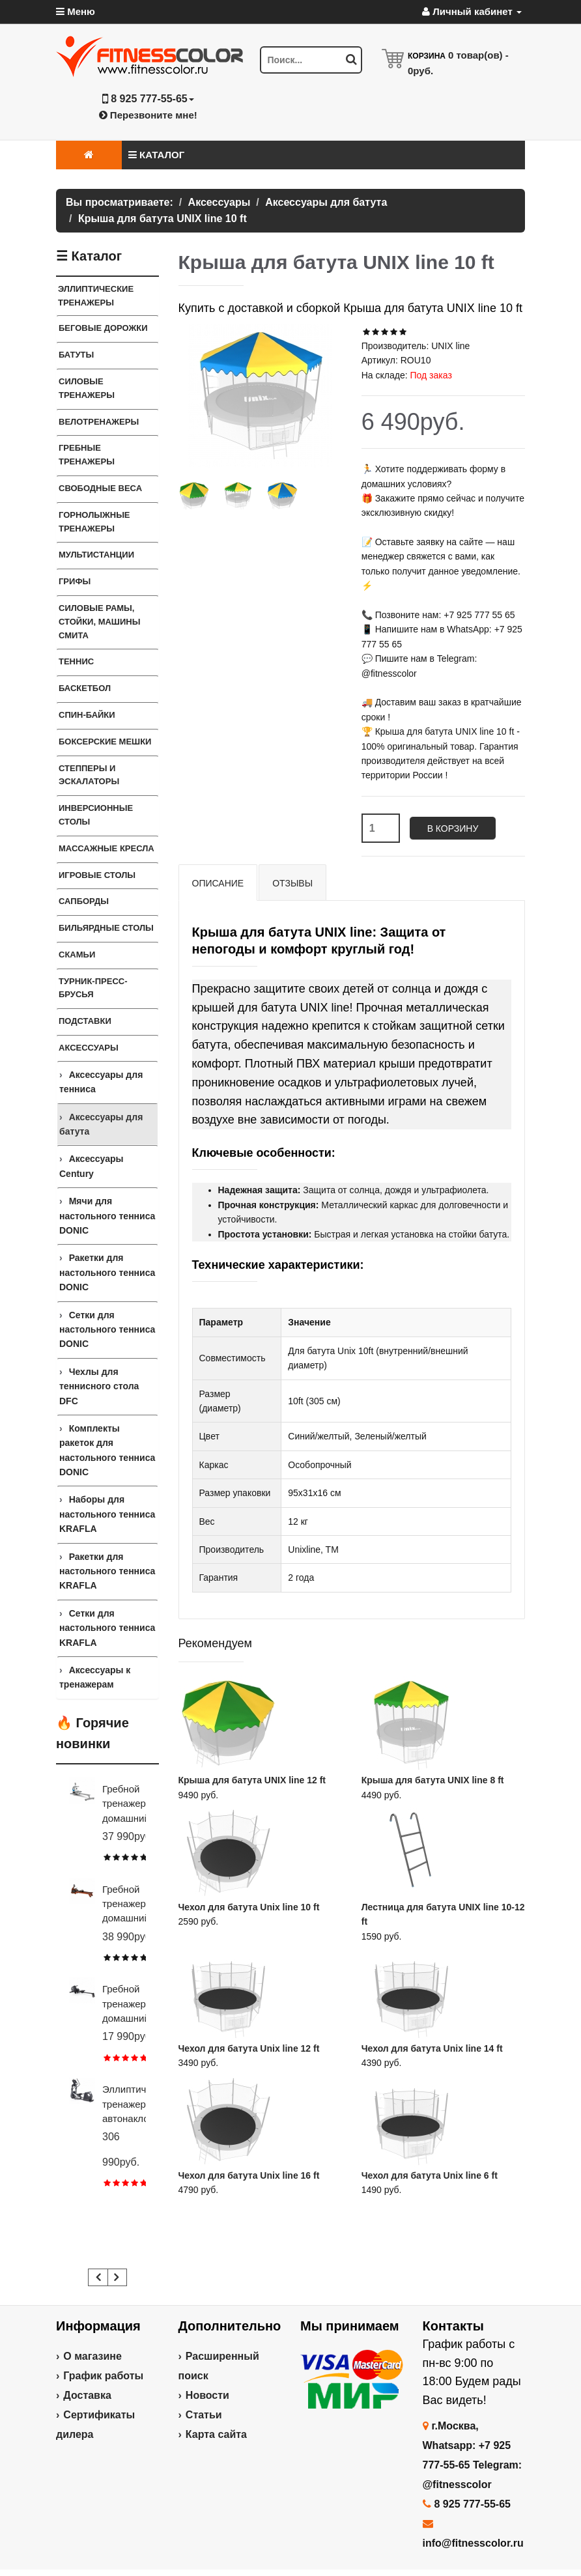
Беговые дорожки (103, 328)
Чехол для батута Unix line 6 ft (429, 2175)
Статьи (204, 2414)
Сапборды (84, 901)
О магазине (92, 2356)
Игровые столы (97, 875)
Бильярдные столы (106, 928)
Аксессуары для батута (101, 1124)
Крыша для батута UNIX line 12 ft (252, 1780)
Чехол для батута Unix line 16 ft (249, 2175)
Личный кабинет (472, 11)
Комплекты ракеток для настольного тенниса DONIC (107, 1450)
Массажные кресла (106, 848)
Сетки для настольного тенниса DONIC (107, 1330)
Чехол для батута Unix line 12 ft (249, 2048)
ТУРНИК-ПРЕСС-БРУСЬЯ (93, 988)
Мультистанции (96, 554)
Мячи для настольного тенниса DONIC (107, 1216)
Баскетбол (85, 688)
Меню (75, 11)
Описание (218, 883)
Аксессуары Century (91, 1166)
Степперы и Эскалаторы (89, 775)
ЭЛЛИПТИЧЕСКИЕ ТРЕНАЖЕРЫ (96, 295)
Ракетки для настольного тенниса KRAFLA (107, 1571)
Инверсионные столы (96, 815)
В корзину (453, 828)
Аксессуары (89, 1048)
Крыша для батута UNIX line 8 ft (432, 1780)
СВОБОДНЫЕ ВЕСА (100, 488)
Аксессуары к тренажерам (94, 1677)
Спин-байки (87, 715)
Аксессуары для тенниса (101, 1081)
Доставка (87, 2395)
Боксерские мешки (105, 741)
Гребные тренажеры (87, 454)
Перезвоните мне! (148, 114)
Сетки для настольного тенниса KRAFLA (107, 1628)
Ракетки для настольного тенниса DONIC (107, 1272)
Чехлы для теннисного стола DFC (99, 1386)
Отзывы (292, 883)
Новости (207, 2395)
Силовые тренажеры (87, 388)
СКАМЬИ (77, 954)
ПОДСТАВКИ (85, 1021)
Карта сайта (216, 2434)
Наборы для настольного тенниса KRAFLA (107, 1514)
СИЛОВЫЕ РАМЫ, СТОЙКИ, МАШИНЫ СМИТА (99, 621)
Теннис (76, 661)
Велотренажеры (99, 422)
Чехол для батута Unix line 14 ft (432, 2048)
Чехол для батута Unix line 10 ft (249, 1907)
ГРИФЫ (75, 581)
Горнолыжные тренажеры (94, 521)
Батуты (76, 355)
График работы (103, 2375)
